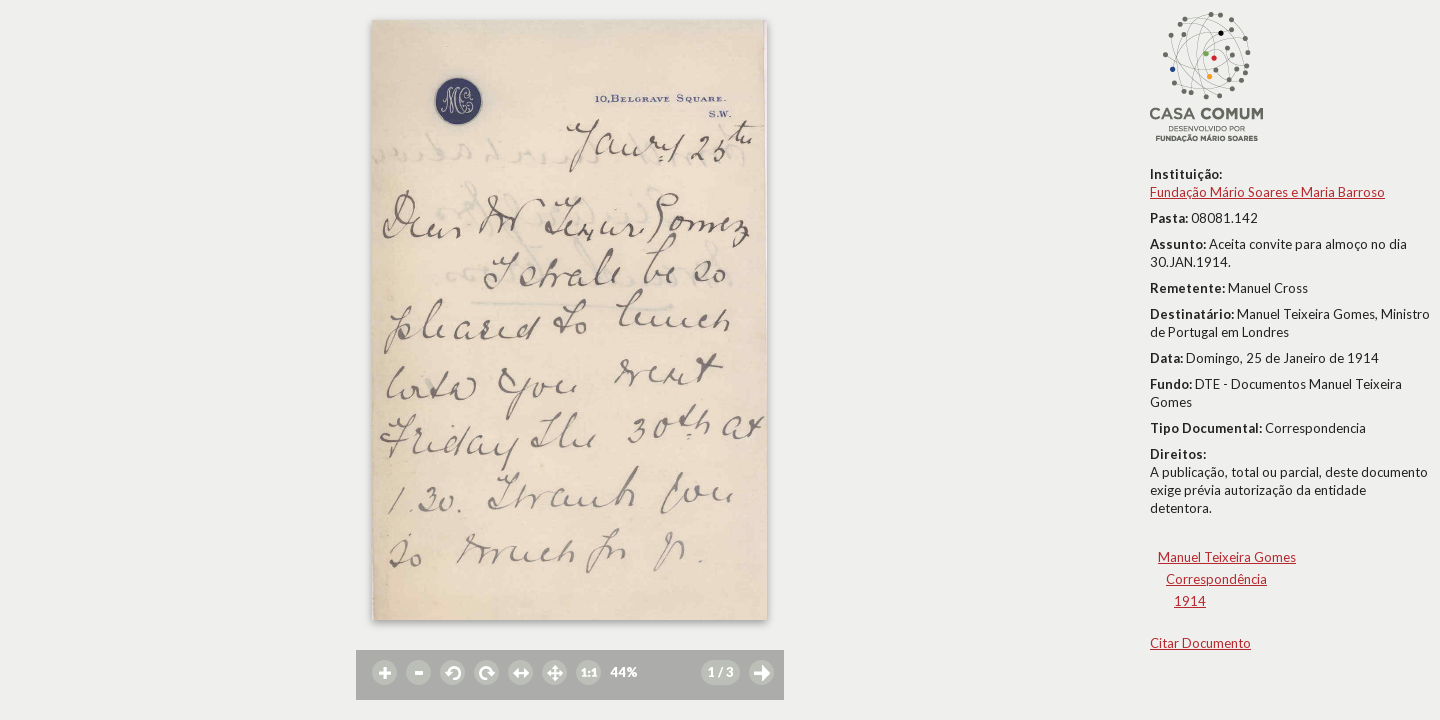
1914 (1190, 601)
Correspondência (1216, 579)
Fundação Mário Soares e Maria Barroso (1267, 192)
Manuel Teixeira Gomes (1227, 557)
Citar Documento (1200, 643)
